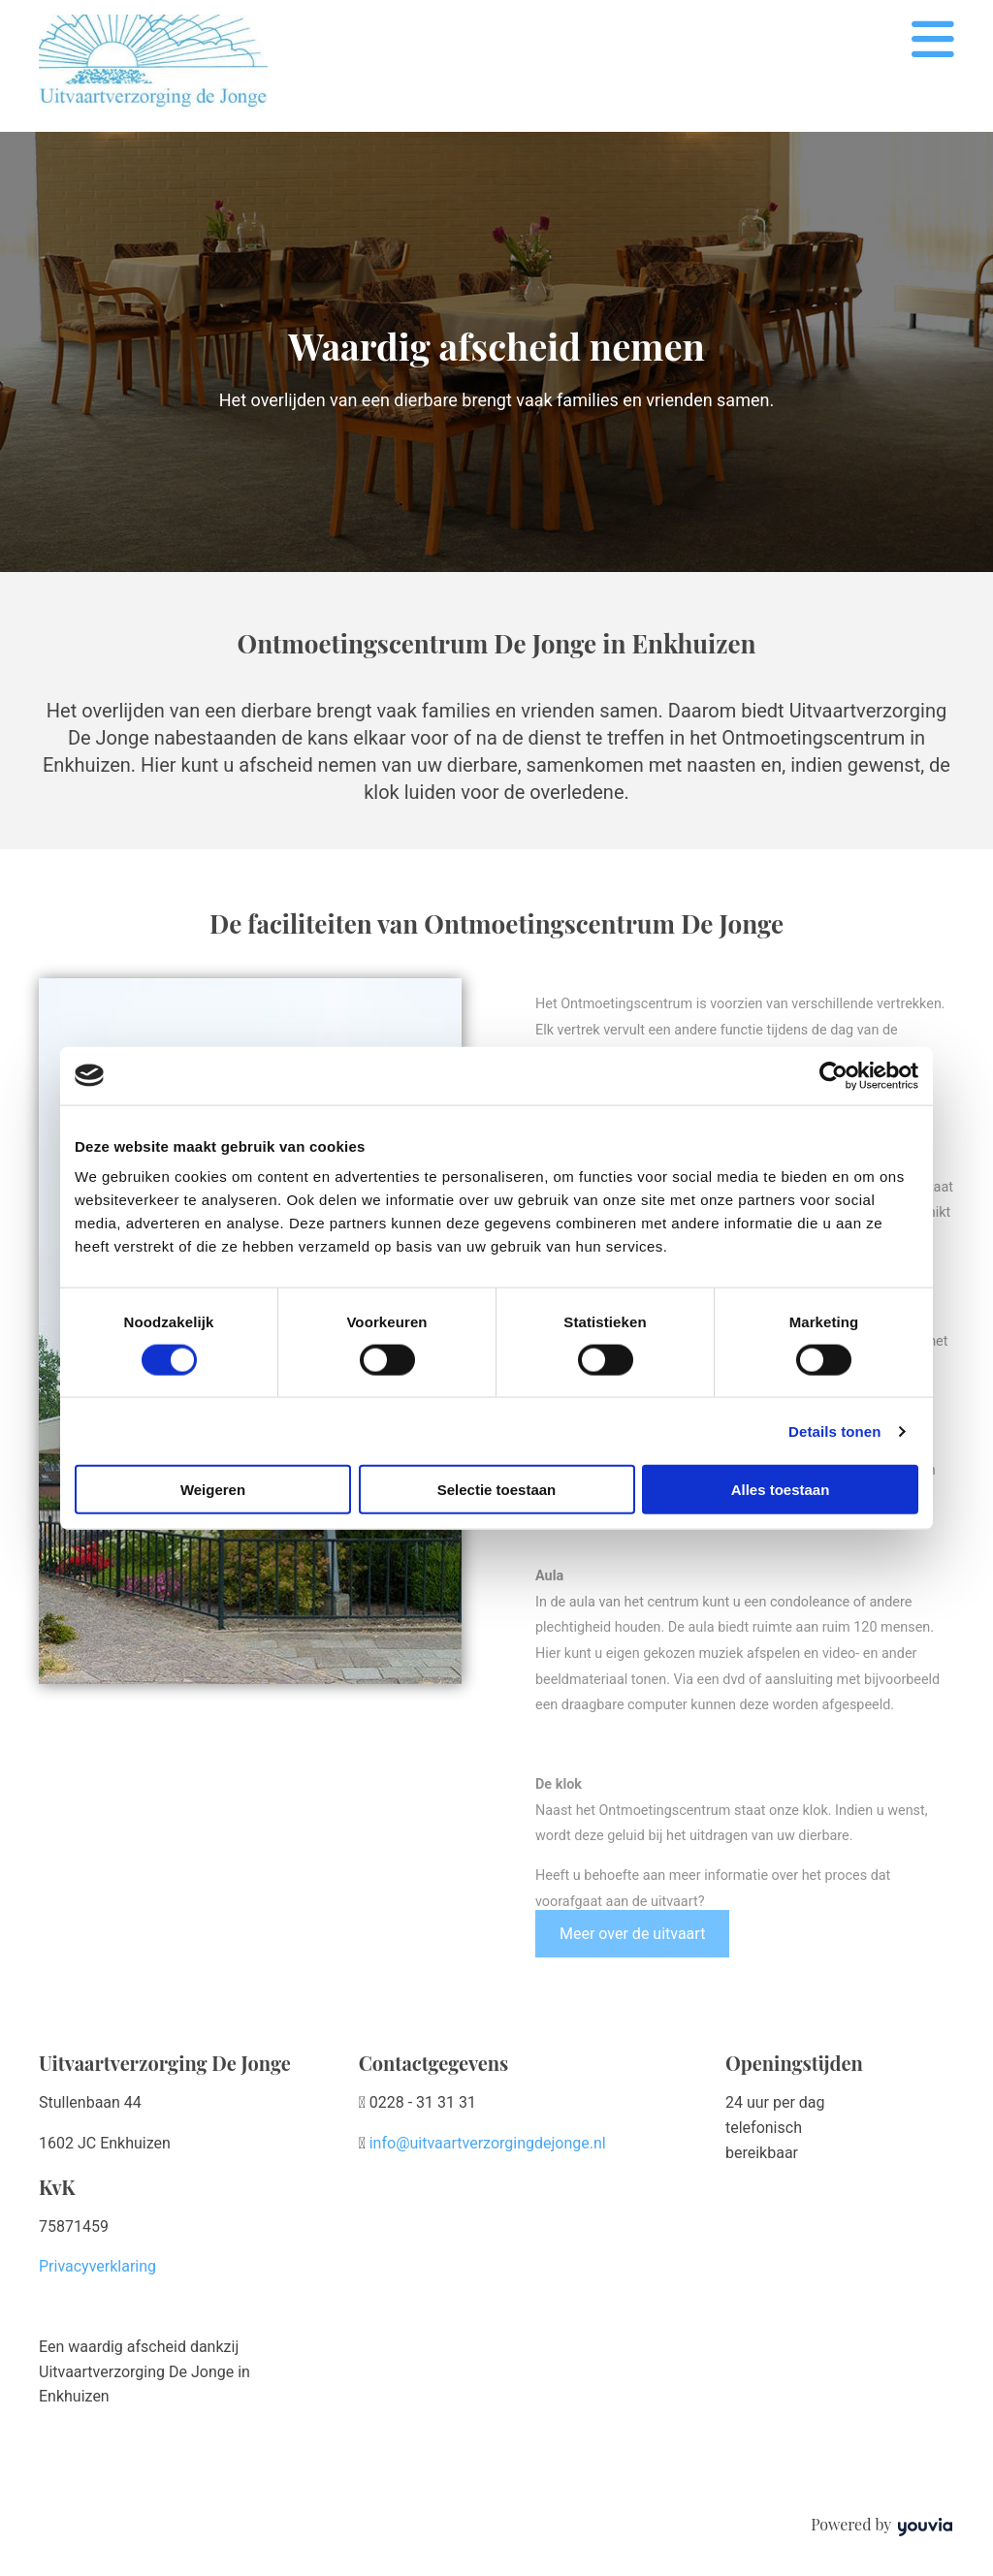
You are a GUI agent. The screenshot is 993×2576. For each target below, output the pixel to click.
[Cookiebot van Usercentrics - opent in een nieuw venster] (833, 1075)
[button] (632, 1933)
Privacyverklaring (97, 2266)
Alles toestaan (780, 1489)
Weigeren (212, 1489)
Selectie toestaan (497, 1489)
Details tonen (834, 1430)
